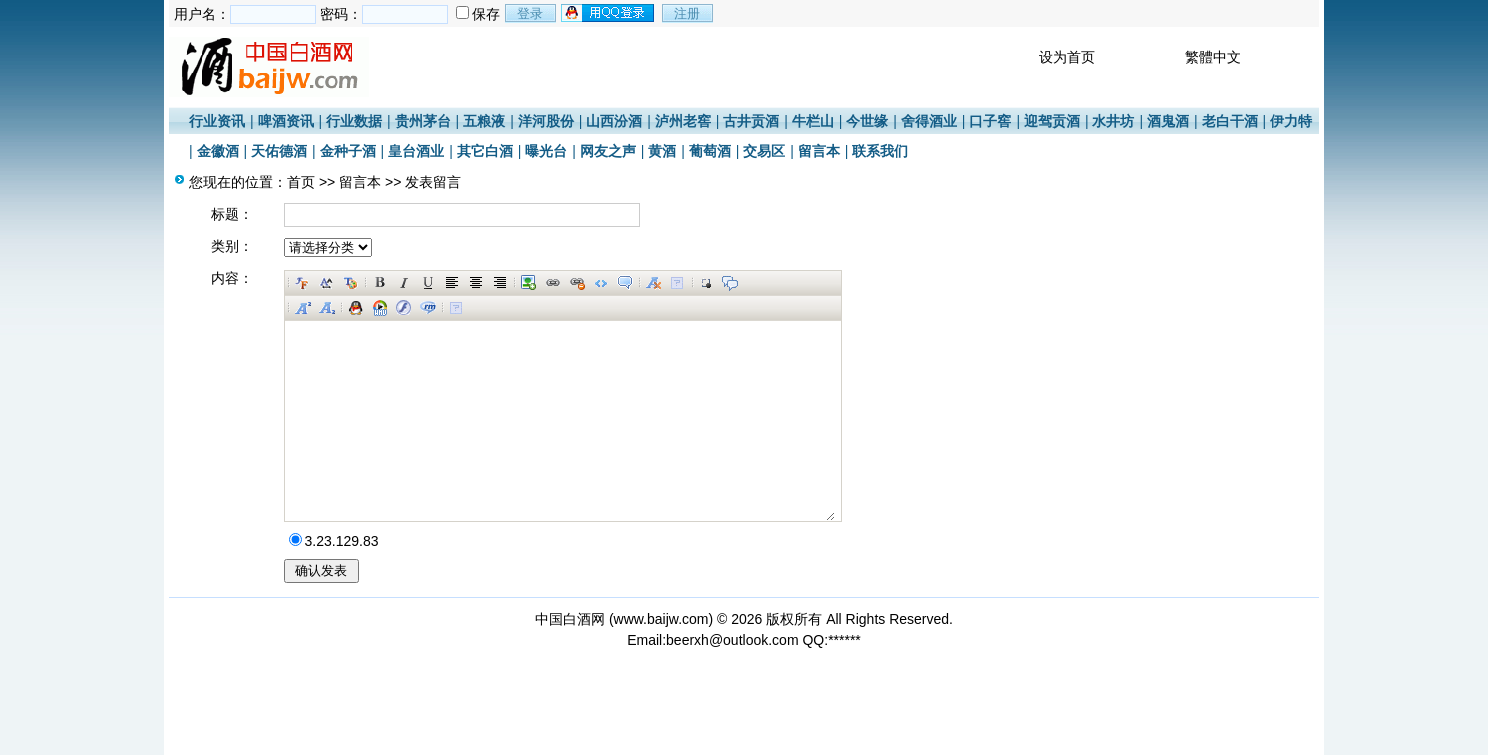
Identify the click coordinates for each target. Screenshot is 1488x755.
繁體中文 (1213, 57)
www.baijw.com (661, 619)
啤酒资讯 (286, 121)
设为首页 (1067, 57)
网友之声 (608, 151)
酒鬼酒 (1168, 121)
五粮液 (484, 121)
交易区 (764, 151)
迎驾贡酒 (1052, 121)
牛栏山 (813, 121)
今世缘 (867, 121)
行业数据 (354, 121)
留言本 (819, 151)
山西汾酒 (614, 121)
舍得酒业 (929, 121)
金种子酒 (348, 151)
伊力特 (1291, 121)
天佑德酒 (279, 151)
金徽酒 (218, 151)
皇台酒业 (416, 151)
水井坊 (1113, 121)
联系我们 (880, 151)
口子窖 (990, 121)
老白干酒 (1230, 121)
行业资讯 (217, 121)
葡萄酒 (710, 151)
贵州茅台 (423, 121)
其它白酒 (485, 151)
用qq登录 (609, 13)
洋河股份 (546, 121)
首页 (301, 182)
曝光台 (546, 151)
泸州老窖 (683, 121)
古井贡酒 (751, 121)
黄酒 (662, 151)
